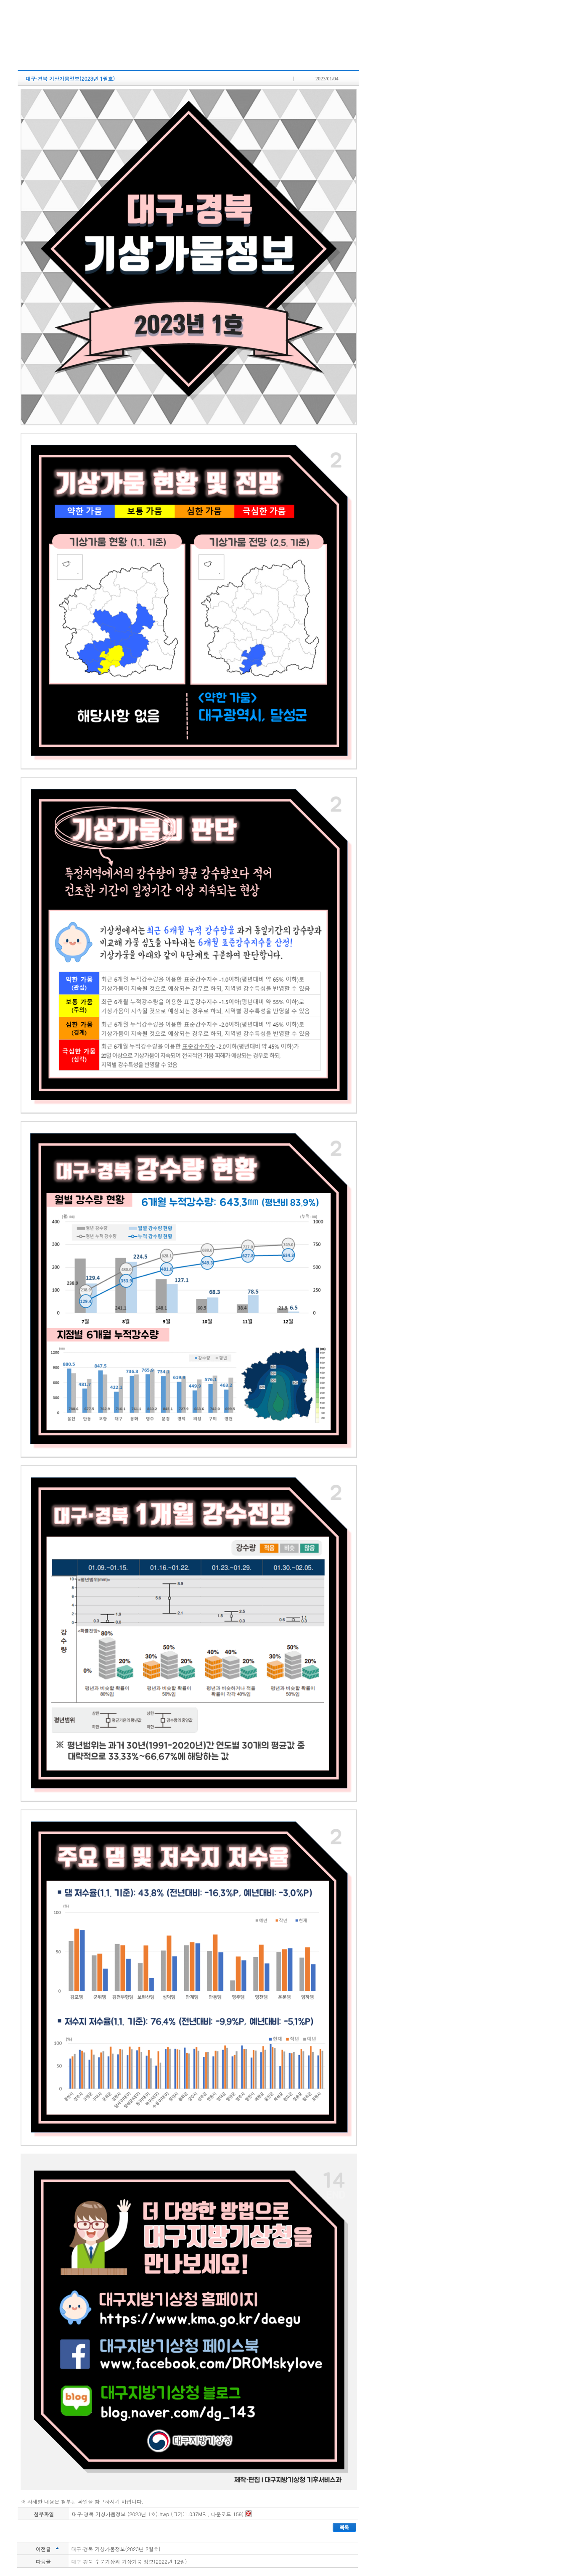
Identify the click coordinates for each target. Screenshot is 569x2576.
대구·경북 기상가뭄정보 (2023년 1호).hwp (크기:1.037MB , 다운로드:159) (162, 2514)
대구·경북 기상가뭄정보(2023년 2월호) (116, 2548)
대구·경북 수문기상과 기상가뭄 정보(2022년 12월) (129, 2561)
